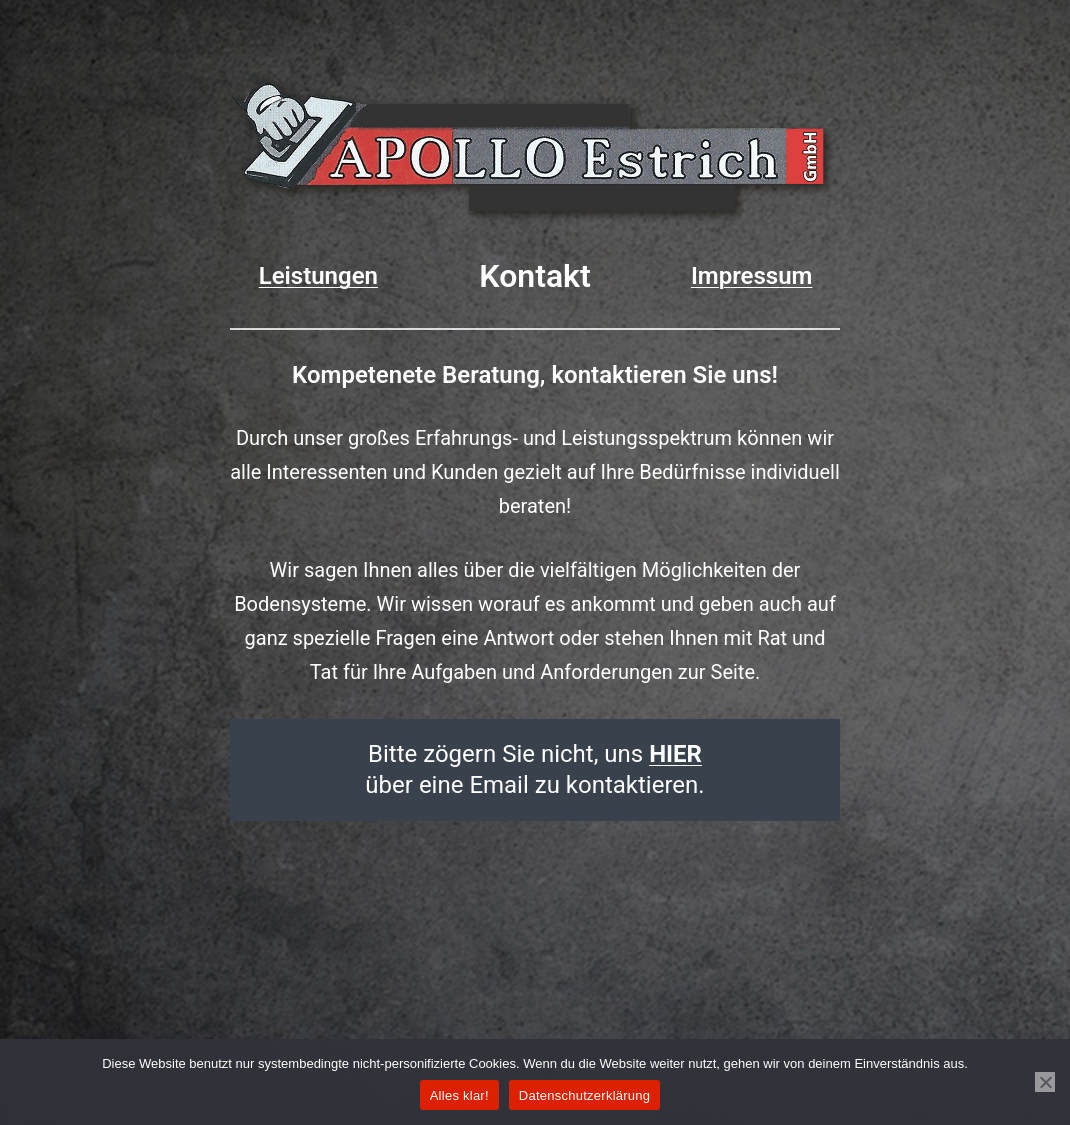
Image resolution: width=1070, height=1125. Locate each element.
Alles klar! (459, 1095)
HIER (675, 754)
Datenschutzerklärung (584, 1095)
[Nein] (1045, 1082)
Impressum (752, 276)
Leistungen (318, 276)
